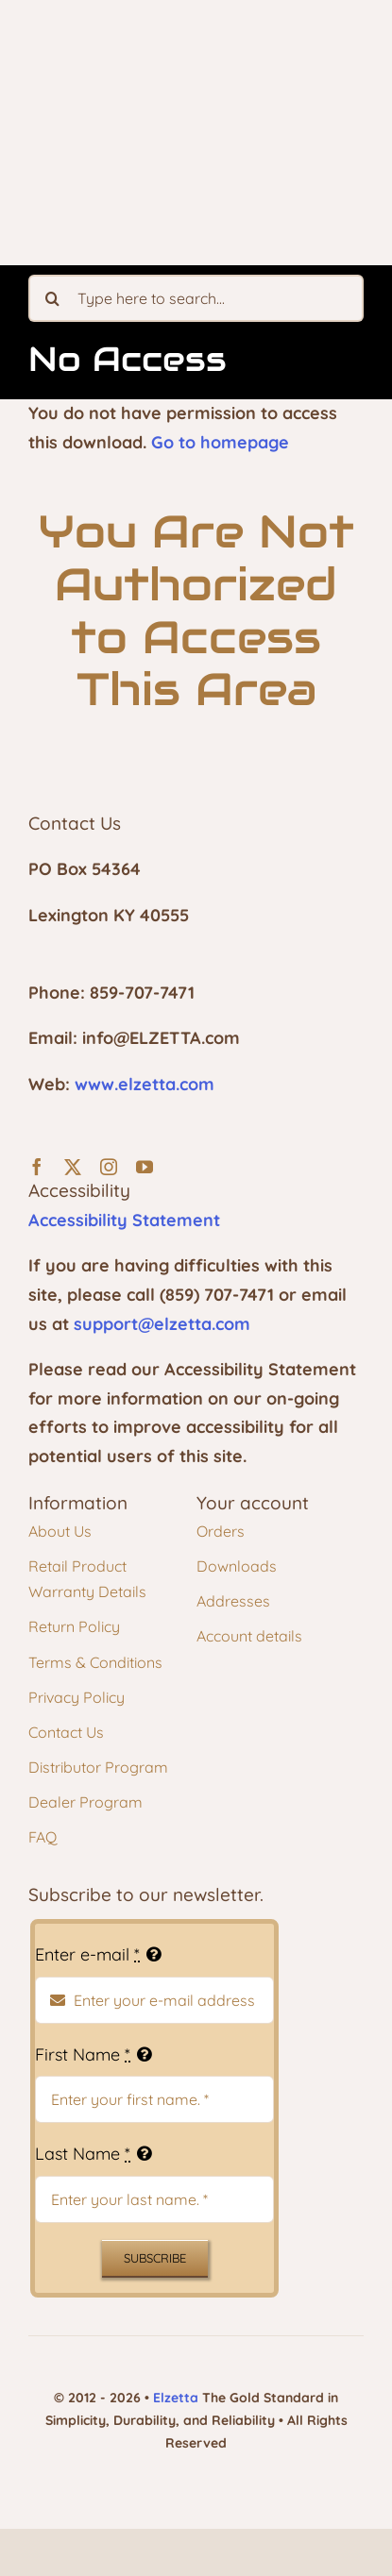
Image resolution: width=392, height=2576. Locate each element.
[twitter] (72, 1166)
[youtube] (144, 1166)
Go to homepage (220, 442)
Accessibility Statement (124, 1220)
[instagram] (108, 1166)
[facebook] (36, 1166)
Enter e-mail (87, 1954)
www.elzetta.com (144, 1084)
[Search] (52, 298)
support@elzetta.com (162, 1324)
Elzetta (175, 2397)
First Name (82, 2054)
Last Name (82, 2153)
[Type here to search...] (196, 298)
